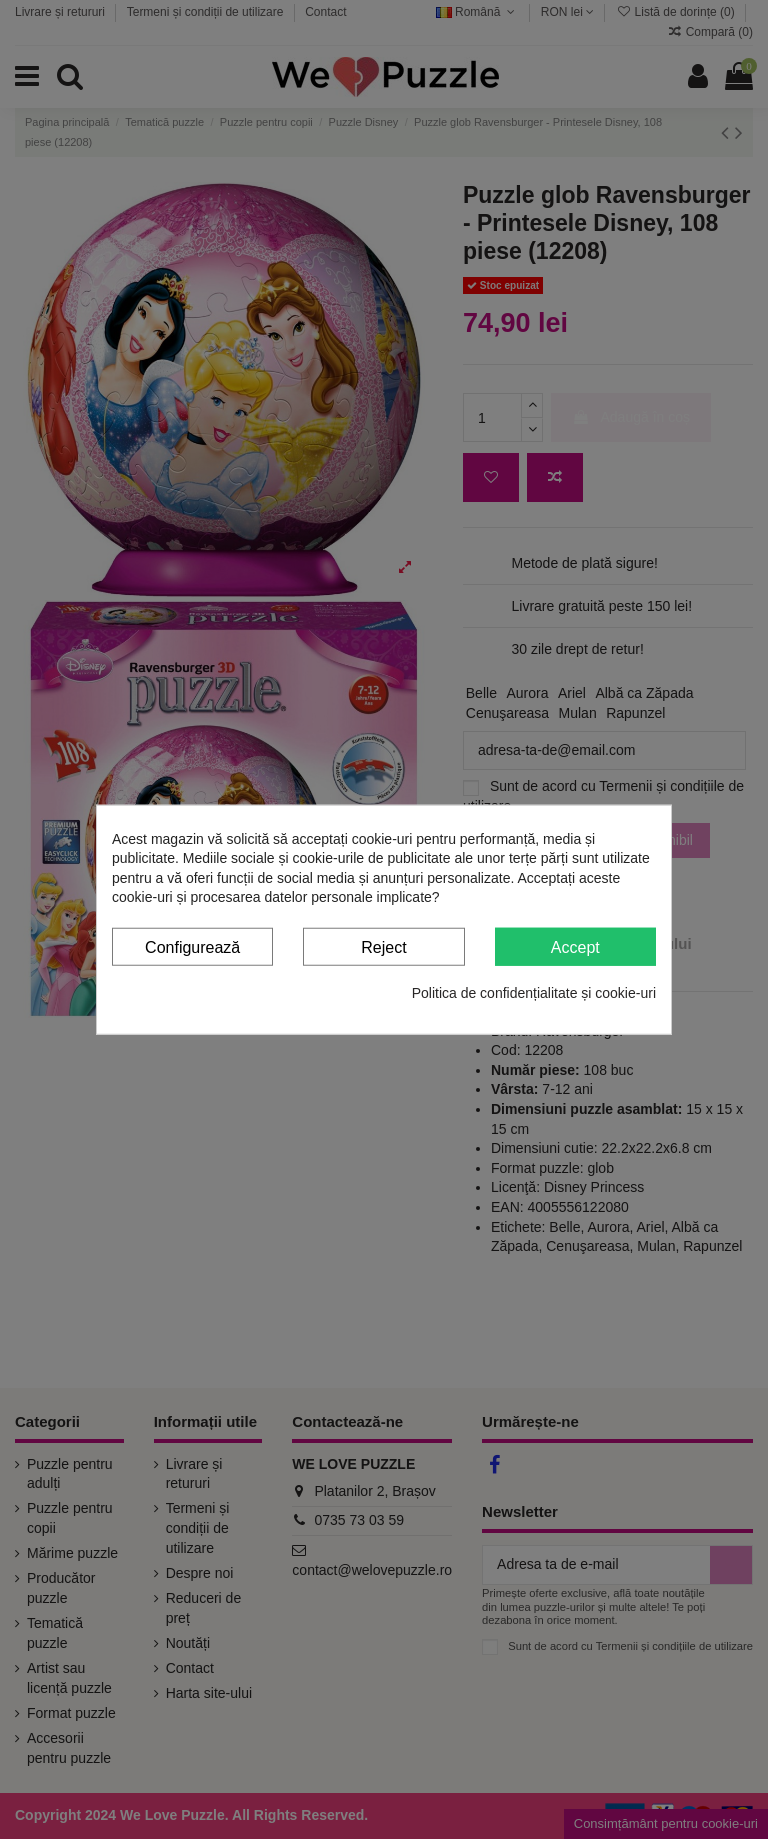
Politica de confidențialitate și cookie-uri (534, 993)
